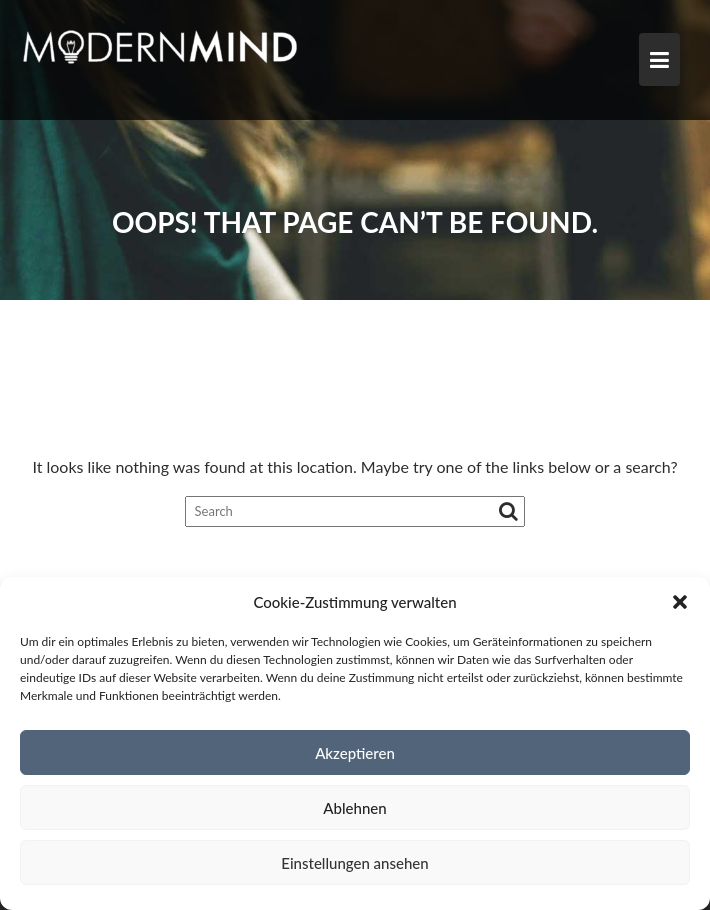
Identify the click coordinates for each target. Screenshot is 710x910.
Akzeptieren (355, 753)
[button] (680, 602)
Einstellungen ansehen (354, 863)
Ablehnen (354, 808)
